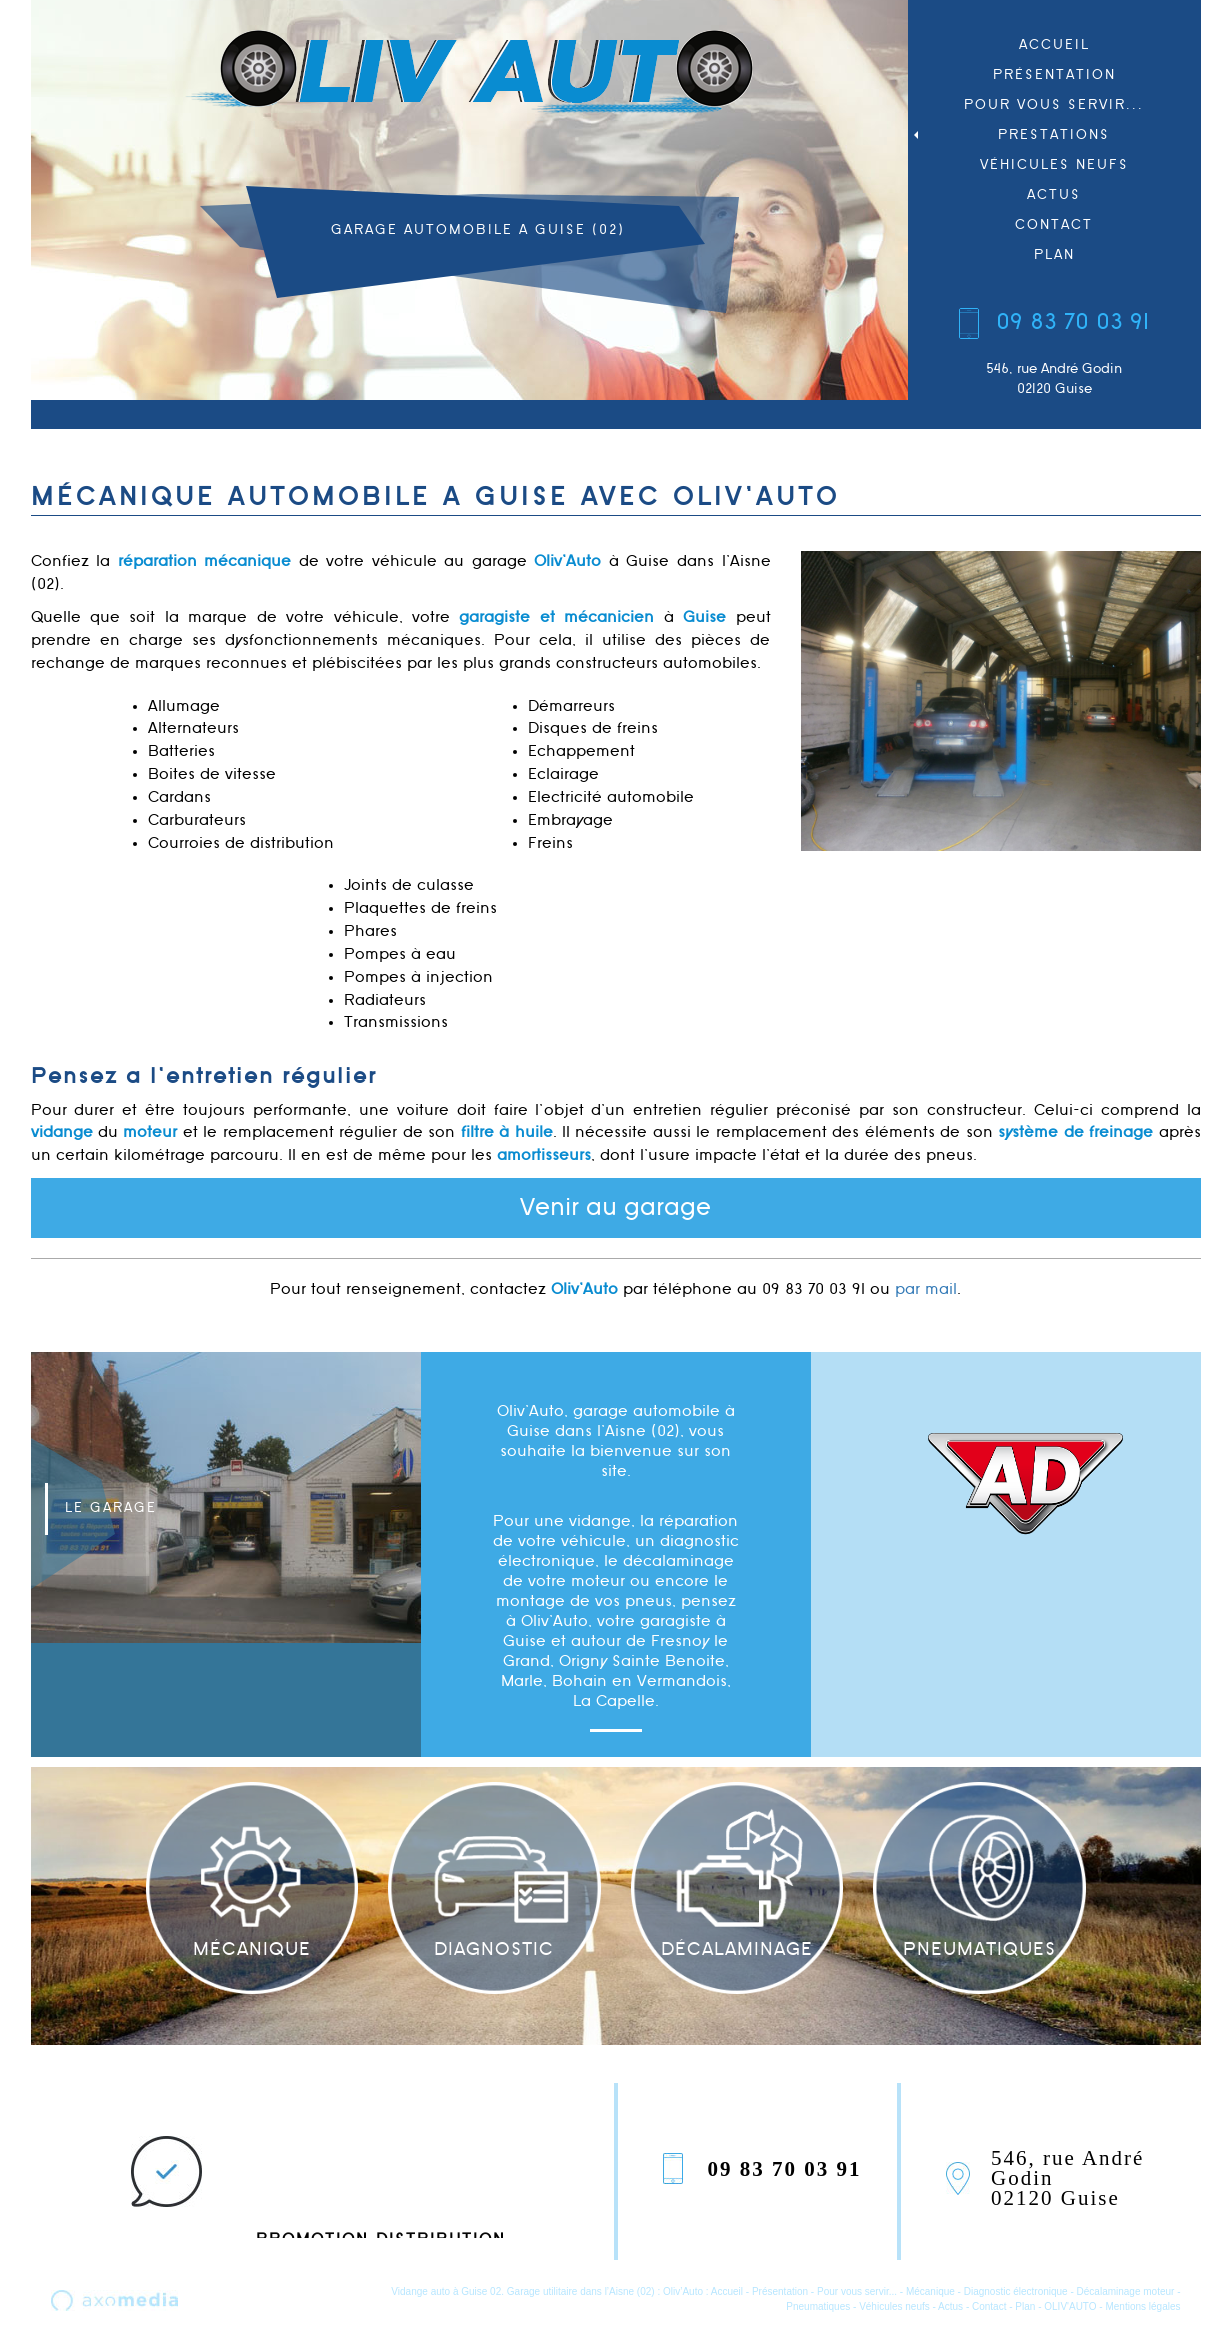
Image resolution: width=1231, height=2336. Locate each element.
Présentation (1054, 74)
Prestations (1010, 134)
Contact (1054, 224)
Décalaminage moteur (1126, 2291)
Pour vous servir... (1054, 104)
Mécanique (930, 2291)
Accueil (1054, 44)
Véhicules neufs (1054, 164)
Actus (1054, 194)
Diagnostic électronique (1016, 2291)
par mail (926, 1289)
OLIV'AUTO (1070, 2306)
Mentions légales (1142, 2306)
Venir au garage (615, 1207)
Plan (1054, 254)
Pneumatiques (818, 2306)
